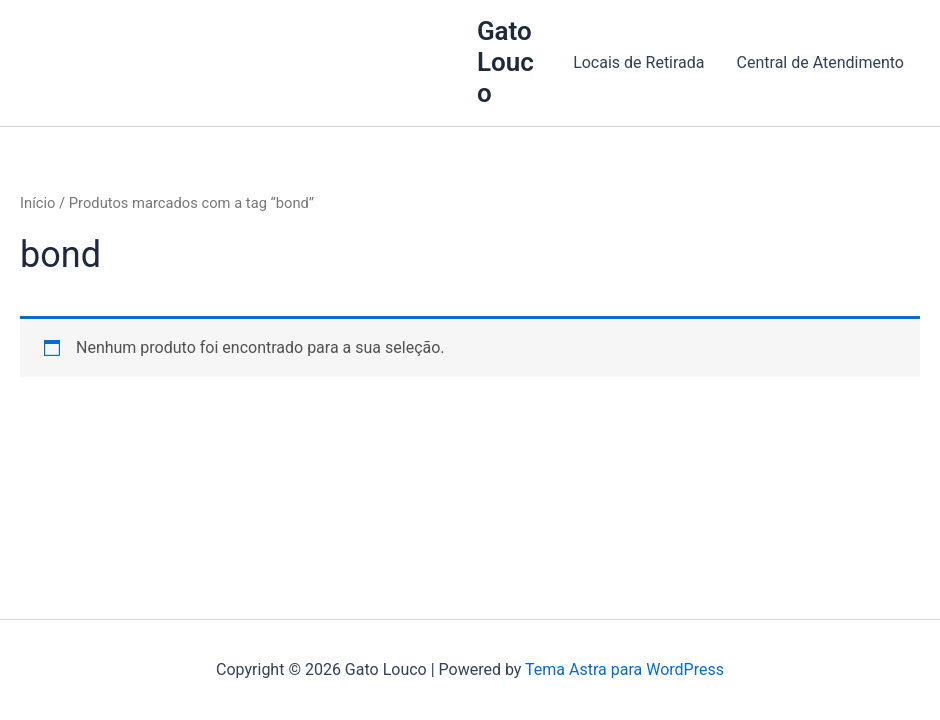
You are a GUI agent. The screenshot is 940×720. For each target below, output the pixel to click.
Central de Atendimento (820, 62)
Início (37, 203)
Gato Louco (505, 62)
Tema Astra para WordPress (624, 669)
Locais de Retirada (638, 62)
